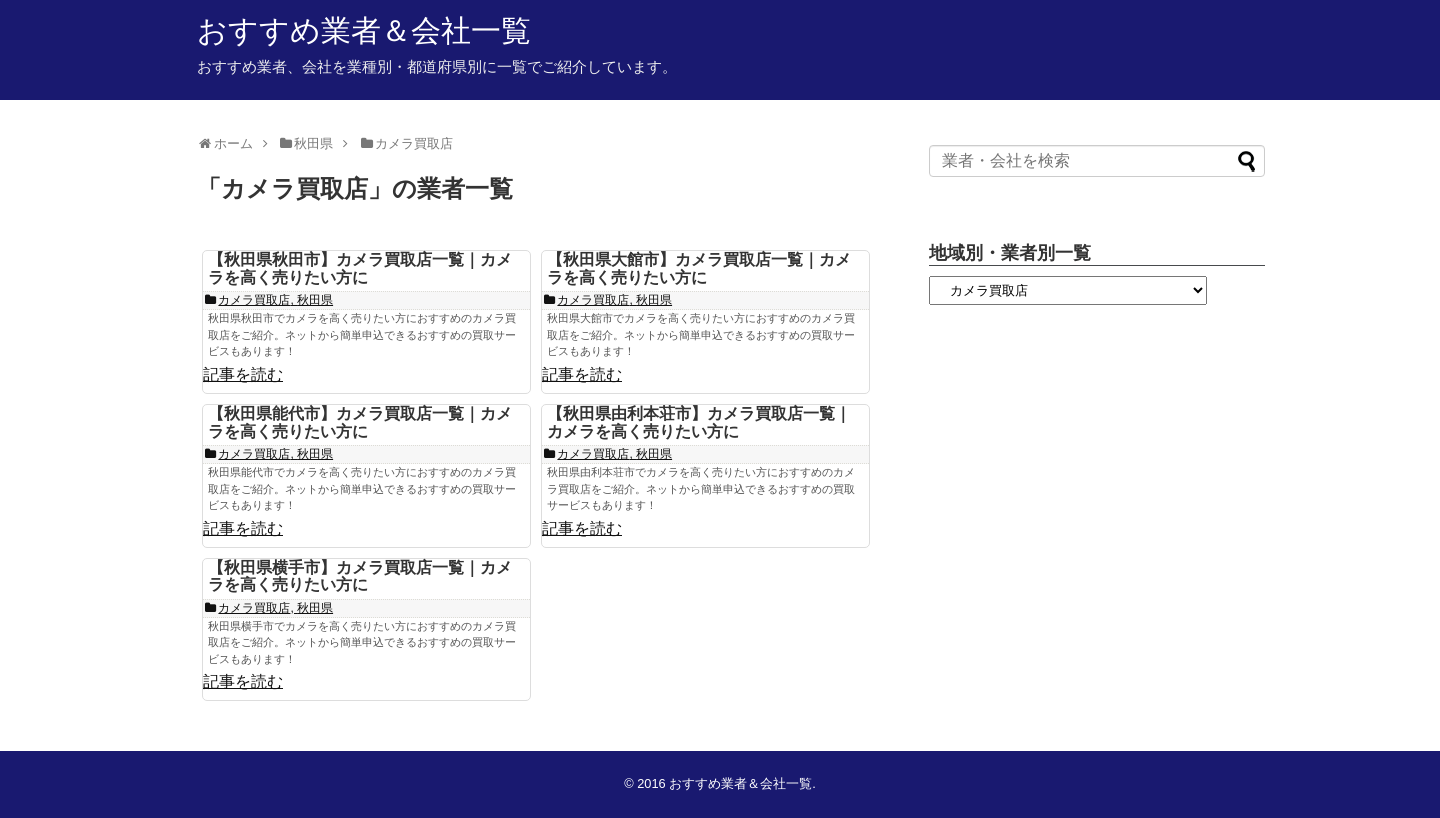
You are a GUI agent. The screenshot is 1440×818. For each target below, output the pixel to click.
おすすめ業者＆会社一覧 (364, 30)
